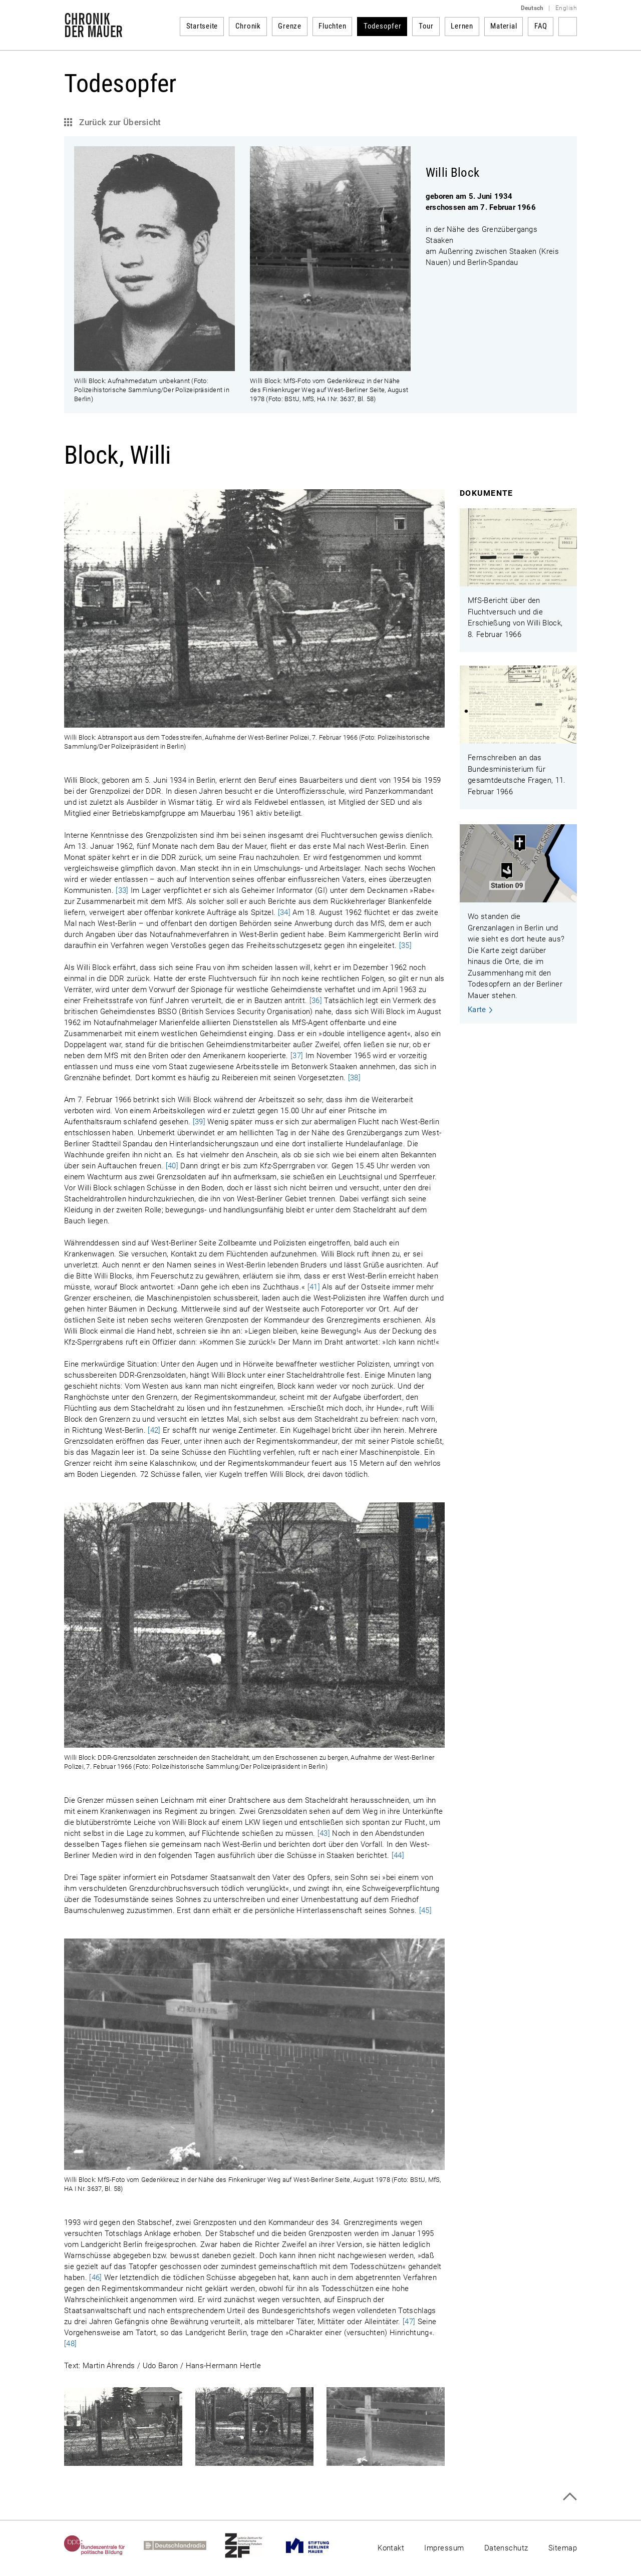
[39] (199, 1121)
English (566, 8)
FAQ (540, 26)
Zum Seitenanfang (569, 2496)
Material (503, 26)
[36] (315, 1000)
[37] (296, 1055)
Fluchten (332, 26)
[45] (425, 1910)
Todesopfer (383, 26)
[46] (95, 2277)
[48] (70, 2343)
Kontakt (391, 2547)
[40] (172, 1165)
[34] (284, 912)
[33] (122, 890)
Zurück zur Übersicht (119, 122)
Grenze (289, 26)
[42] (154, 1430)
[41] (313, 1287)
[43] (323, 1833)
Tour (426, 26)
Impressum (444, 2547)
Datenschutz (506, 2547)
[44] (398, 1855)
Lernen (462, 26)
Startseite (202, 26)
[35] (405, 945)
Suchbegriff (567, 26)
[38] (354, 1077)
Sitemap (562, 2547)
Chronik (248, 26)
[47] (409, 2321)
